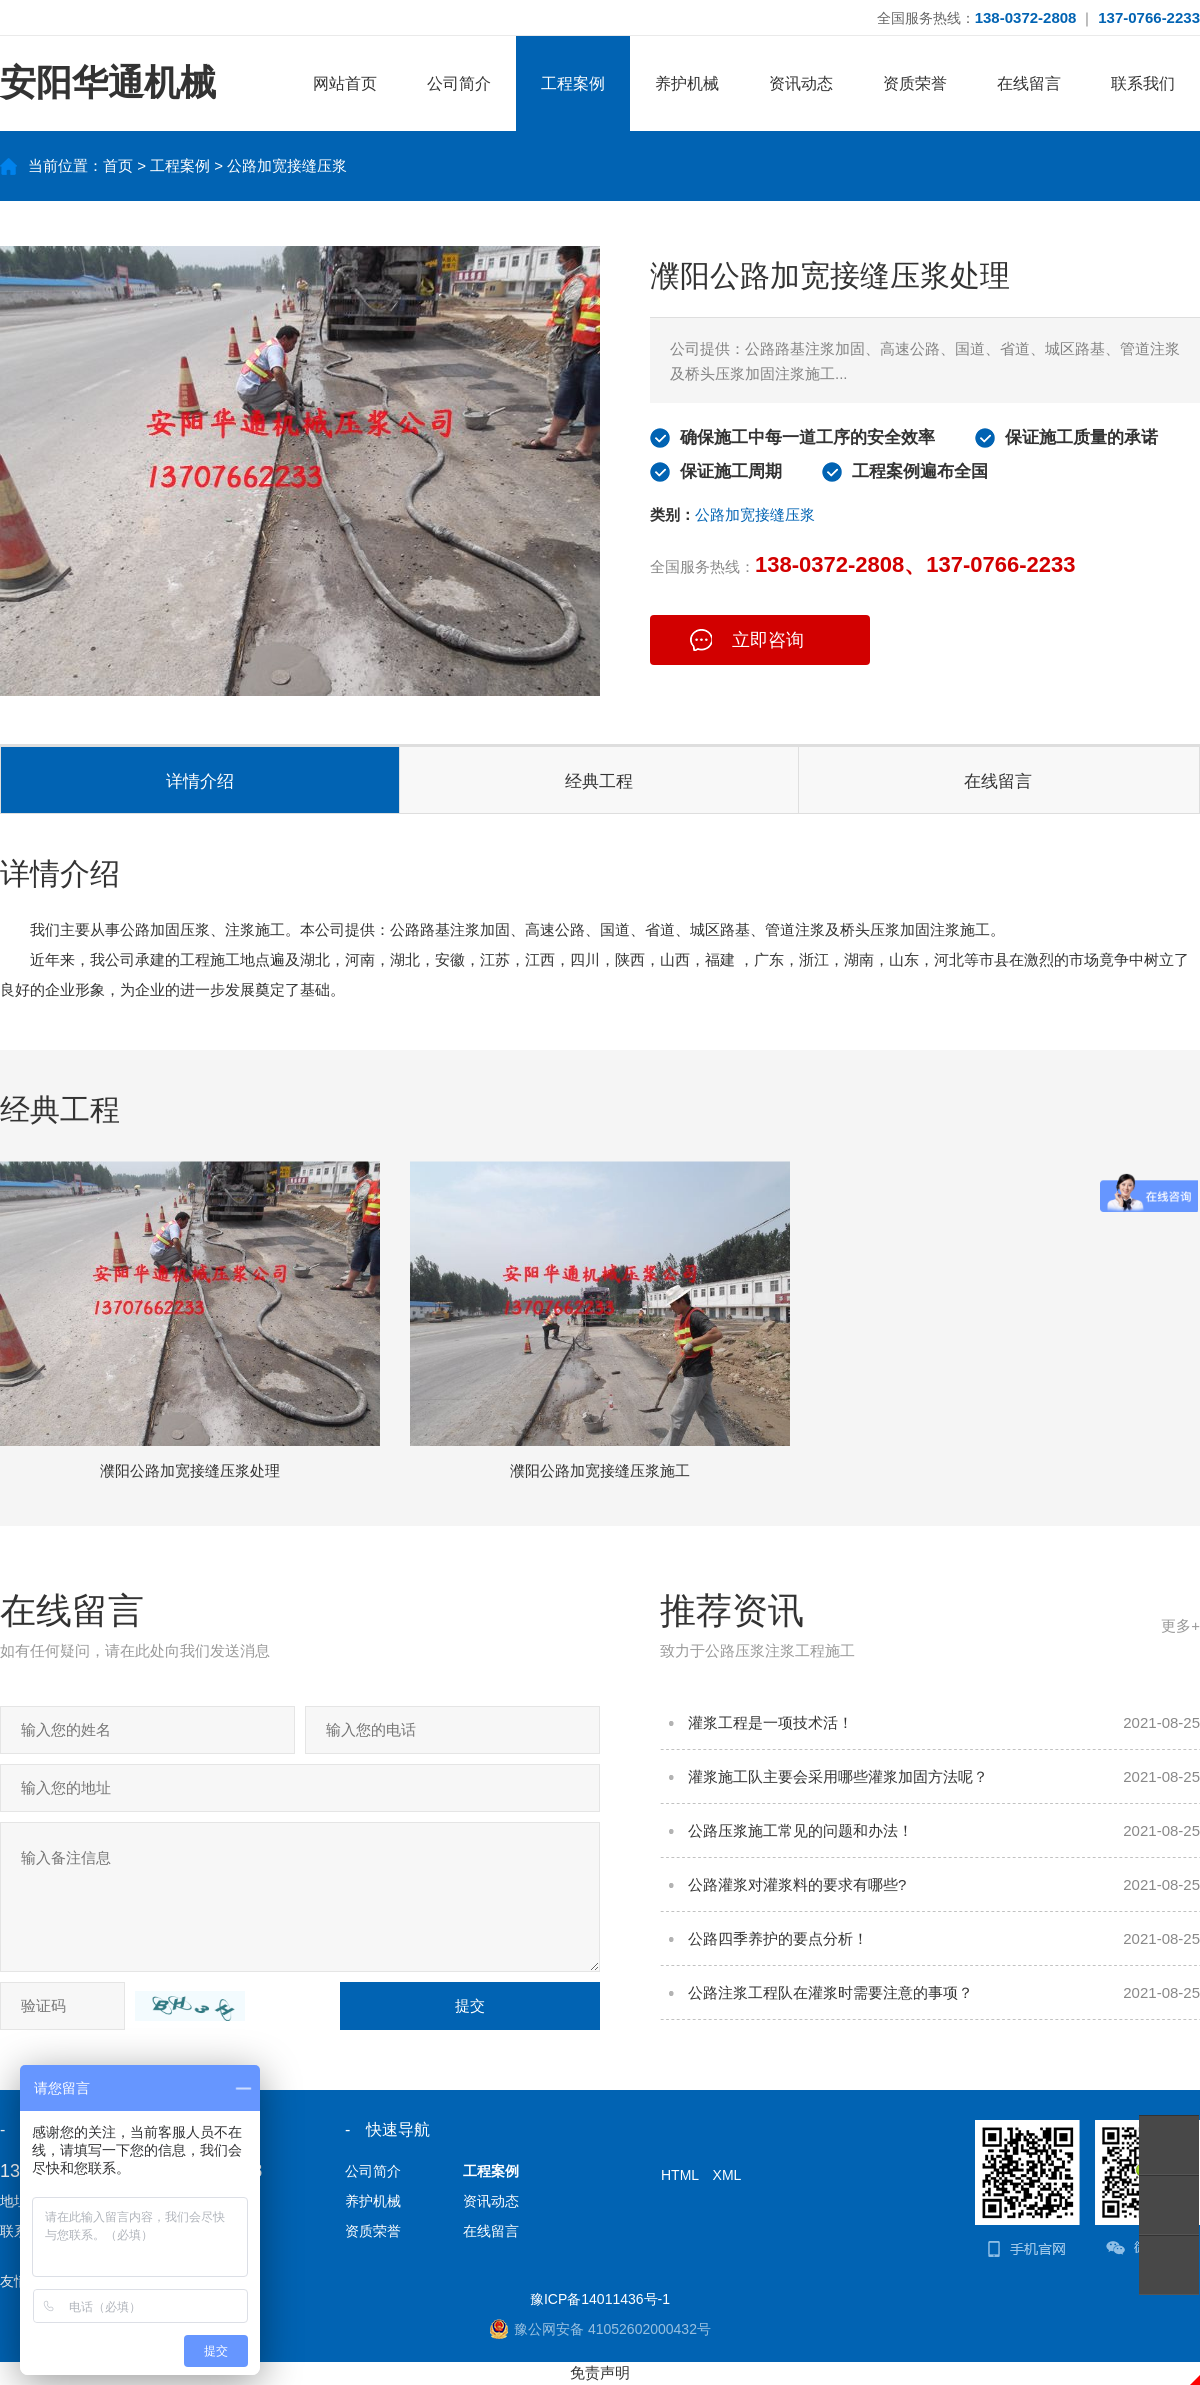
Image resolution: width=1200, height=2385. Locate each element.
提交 (470, 2005)
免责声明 (600, 2372)
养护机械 (687, 83)
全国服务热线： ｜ (1038, 17)
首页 (118, 165)
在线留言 (1029, 83)
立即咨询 (768, 640)
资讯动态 (801, 83)
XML (727, 2175)
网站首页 (345, 83)
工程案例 (573, 83)
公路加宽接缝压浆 (287, 165)
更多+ (1180, 1625)
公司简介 (459, 83)
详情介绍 (200, 781)
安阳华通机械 (108, 82)
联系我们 (1143, 83)
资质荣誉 (915, 83)
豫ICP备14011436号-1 (600, 2299)
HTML (680, 2175)
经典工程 (599, 781)
